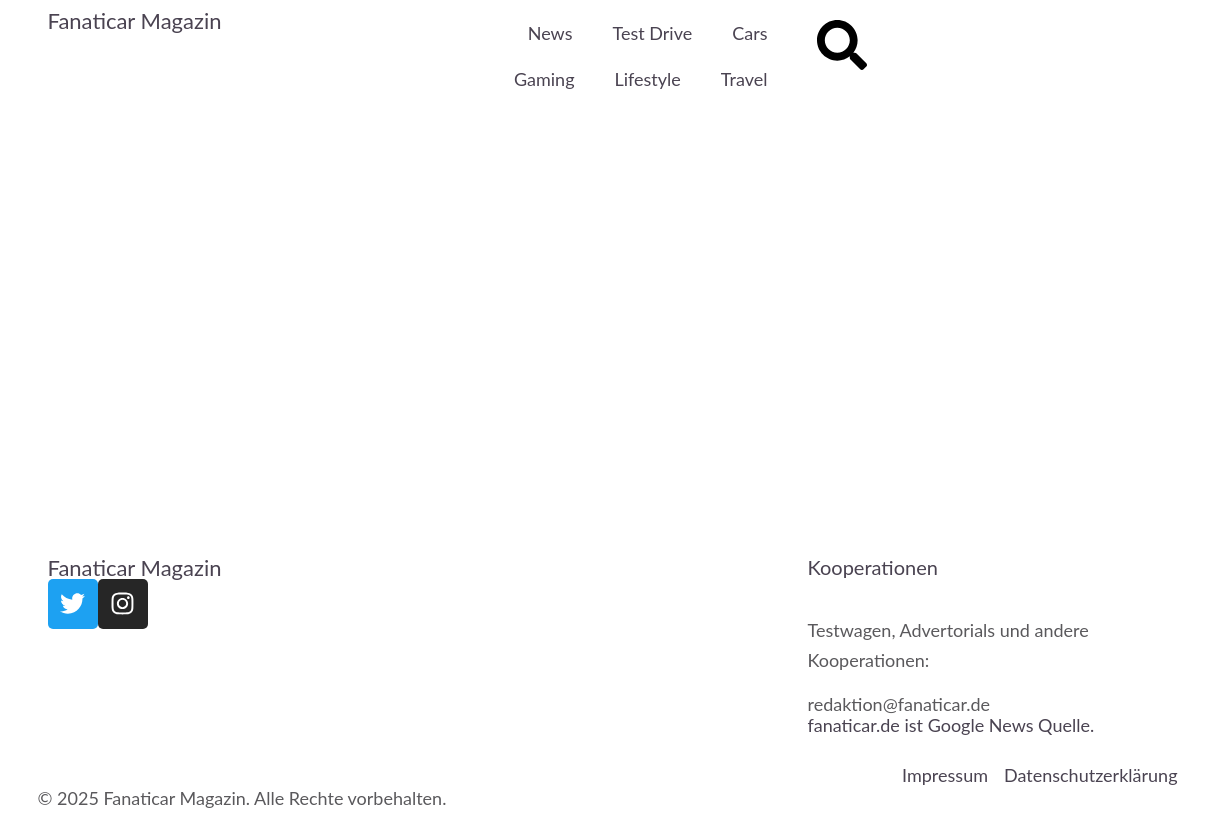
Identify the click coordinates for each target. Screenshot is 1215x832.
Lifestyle (648, 79)
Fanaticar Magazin (135, 20)
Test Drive (652, 33)
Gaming (544, 79)
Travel (744, 79)
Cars (749, 33)
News (550, 33)
